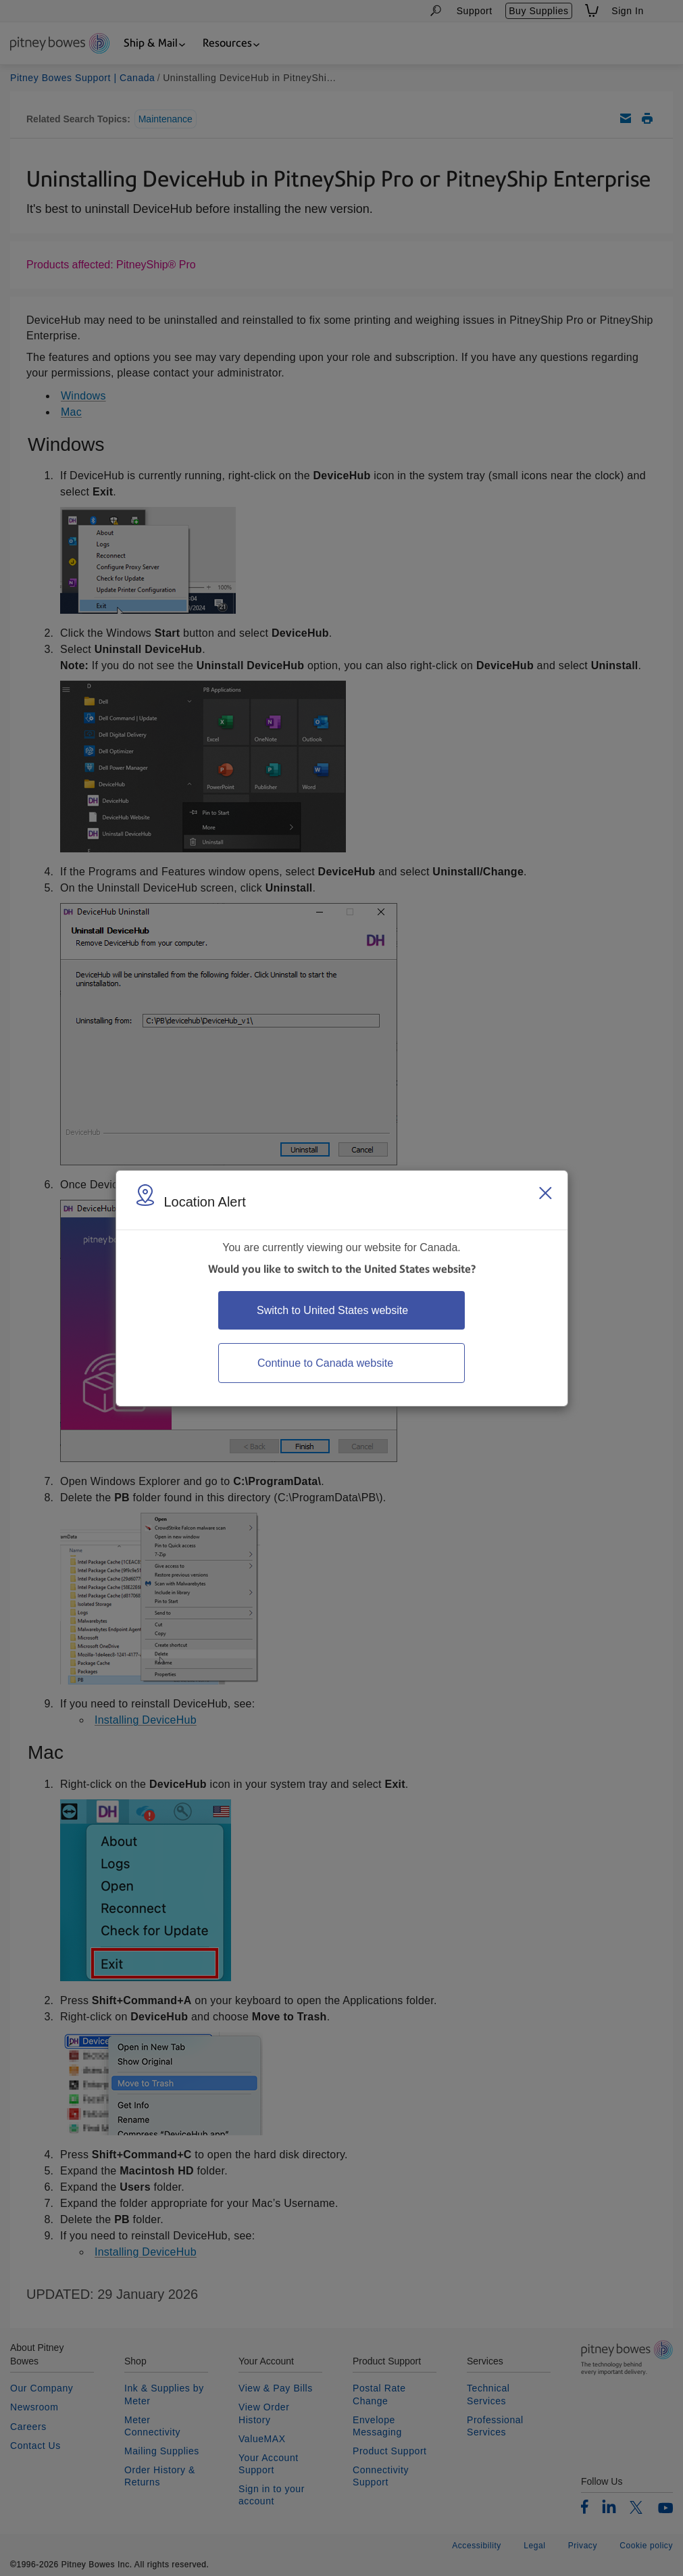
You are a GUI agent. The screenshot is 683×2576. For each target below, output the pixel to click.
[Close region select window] (545, 1193)
